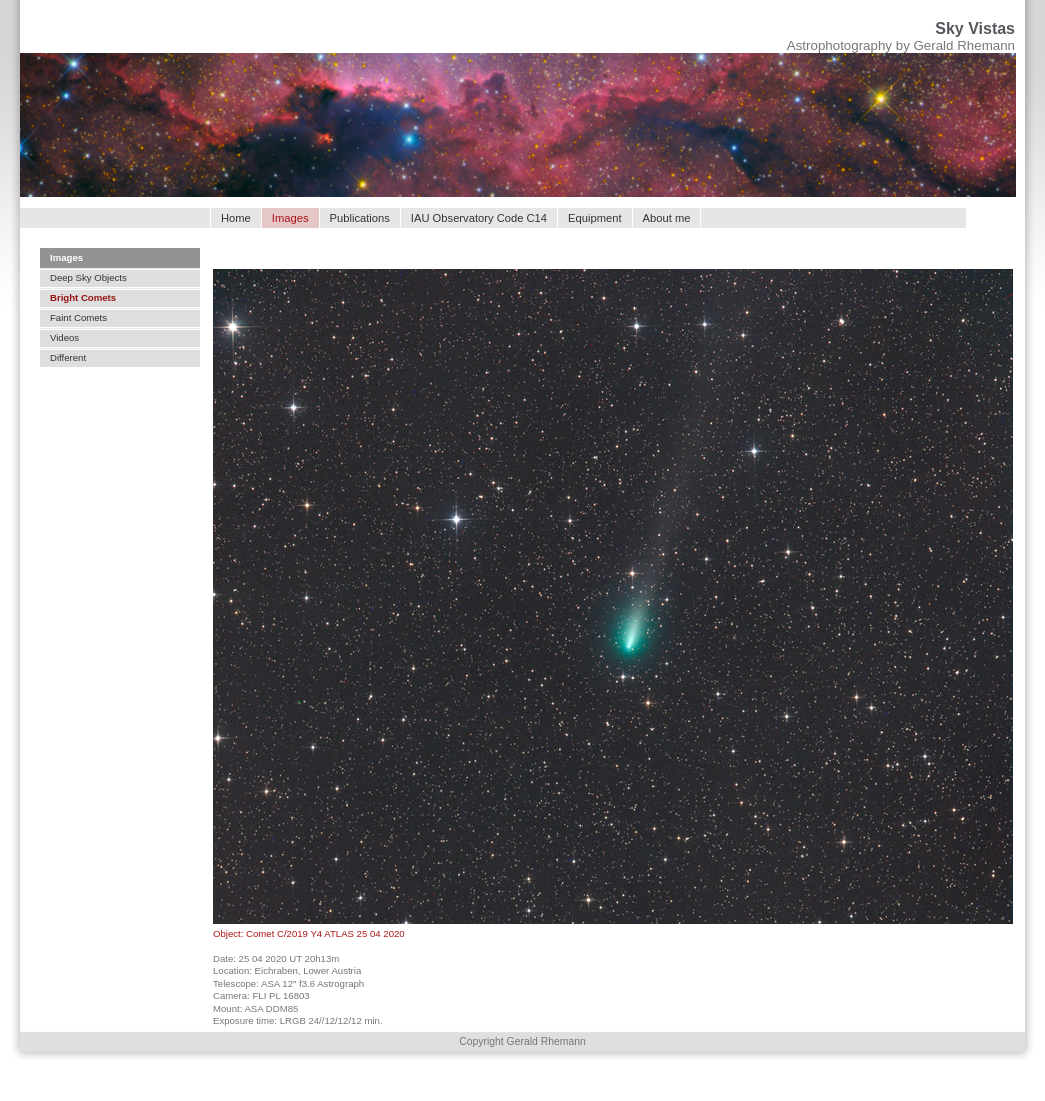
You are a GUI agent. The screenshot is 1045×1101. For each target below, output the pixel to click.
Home (236, 218)
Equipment (595, 218)
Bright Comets (83, 297)
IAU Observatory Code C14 (479, 218)
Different (68, 357)
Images (66, 257)
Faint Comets (78, 317)
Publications (360, 218)
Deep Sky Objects (88, 277)
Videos (64, 337)
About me (667, 218)
